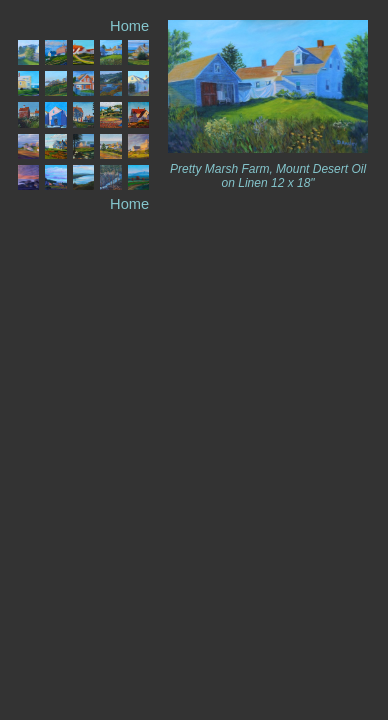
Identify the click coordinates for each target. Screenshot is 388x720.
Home (129, 26)
